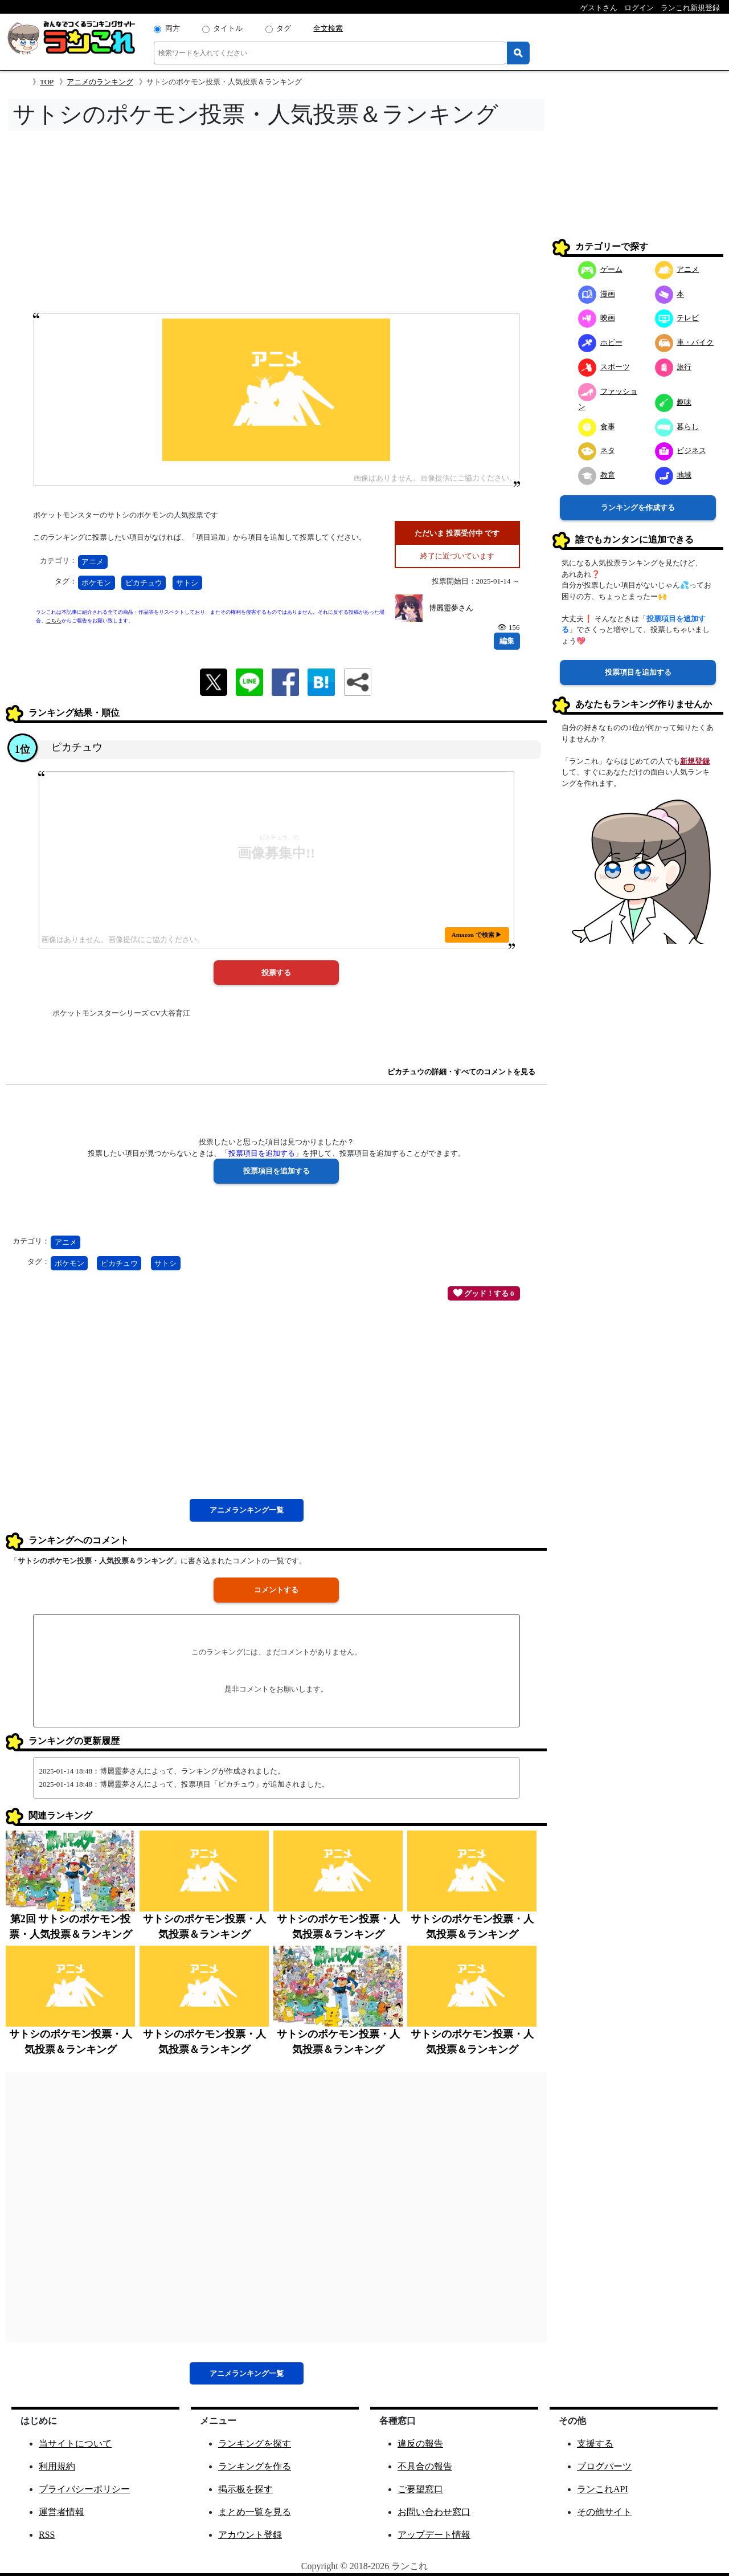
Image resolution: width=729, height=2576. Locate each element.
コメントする (276, 1589)
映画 (596, 317)
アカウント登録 (250, 2535)
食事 (596, 426)
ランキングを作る (254, 2466)
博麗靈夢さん (451, 608)
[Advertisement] (276, 225)
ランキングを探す (254, 2443)
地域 (673, 475)
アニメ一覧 (247, 1510)
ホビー (600, 342)
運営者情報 (61, 2512)
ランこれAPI (602, 2489)
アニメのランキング (100, 82)
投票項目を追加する (638, 672)
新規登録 (695, 761)
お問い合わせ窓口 (434, 2512)
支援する (595, 2443)
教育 (596, 475)
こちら (54, 620)
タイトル (228, 28)
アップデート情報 (434, 2535)
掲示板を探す (245, 2489)
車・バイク (684, 342)
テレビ (677, 317)
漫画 (596, 294)
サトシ (187, 582)
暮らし (677, 426)
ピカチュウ (143, 582)
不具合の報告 (425, 2466)
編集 (506, 641)
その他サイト (604, 2512)
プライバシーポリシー (84, 2489)
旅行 (673, 366)
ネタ (596, 450)
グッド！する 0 (483, 1293)
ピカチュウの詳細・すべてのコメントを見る (461, 1071)
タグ (283, 28)
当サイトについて (75, 2443)
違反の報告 (420, 2443)
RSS (47, 2535)
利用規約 (57, 2466)
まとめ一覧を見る (254, 2512)
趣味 (673, 402)
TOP (47, 82)
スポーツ (604, 366)
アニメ (92, 561)
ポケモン (96, 582)
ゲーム (600, 269)
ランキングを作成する (638, 507)
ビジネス (681, 450)
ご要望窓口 (420, 2489)
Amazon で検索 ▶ (477, 934)
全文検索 (328, 28)
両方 (172, 28)
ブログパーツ (604, 2466)
